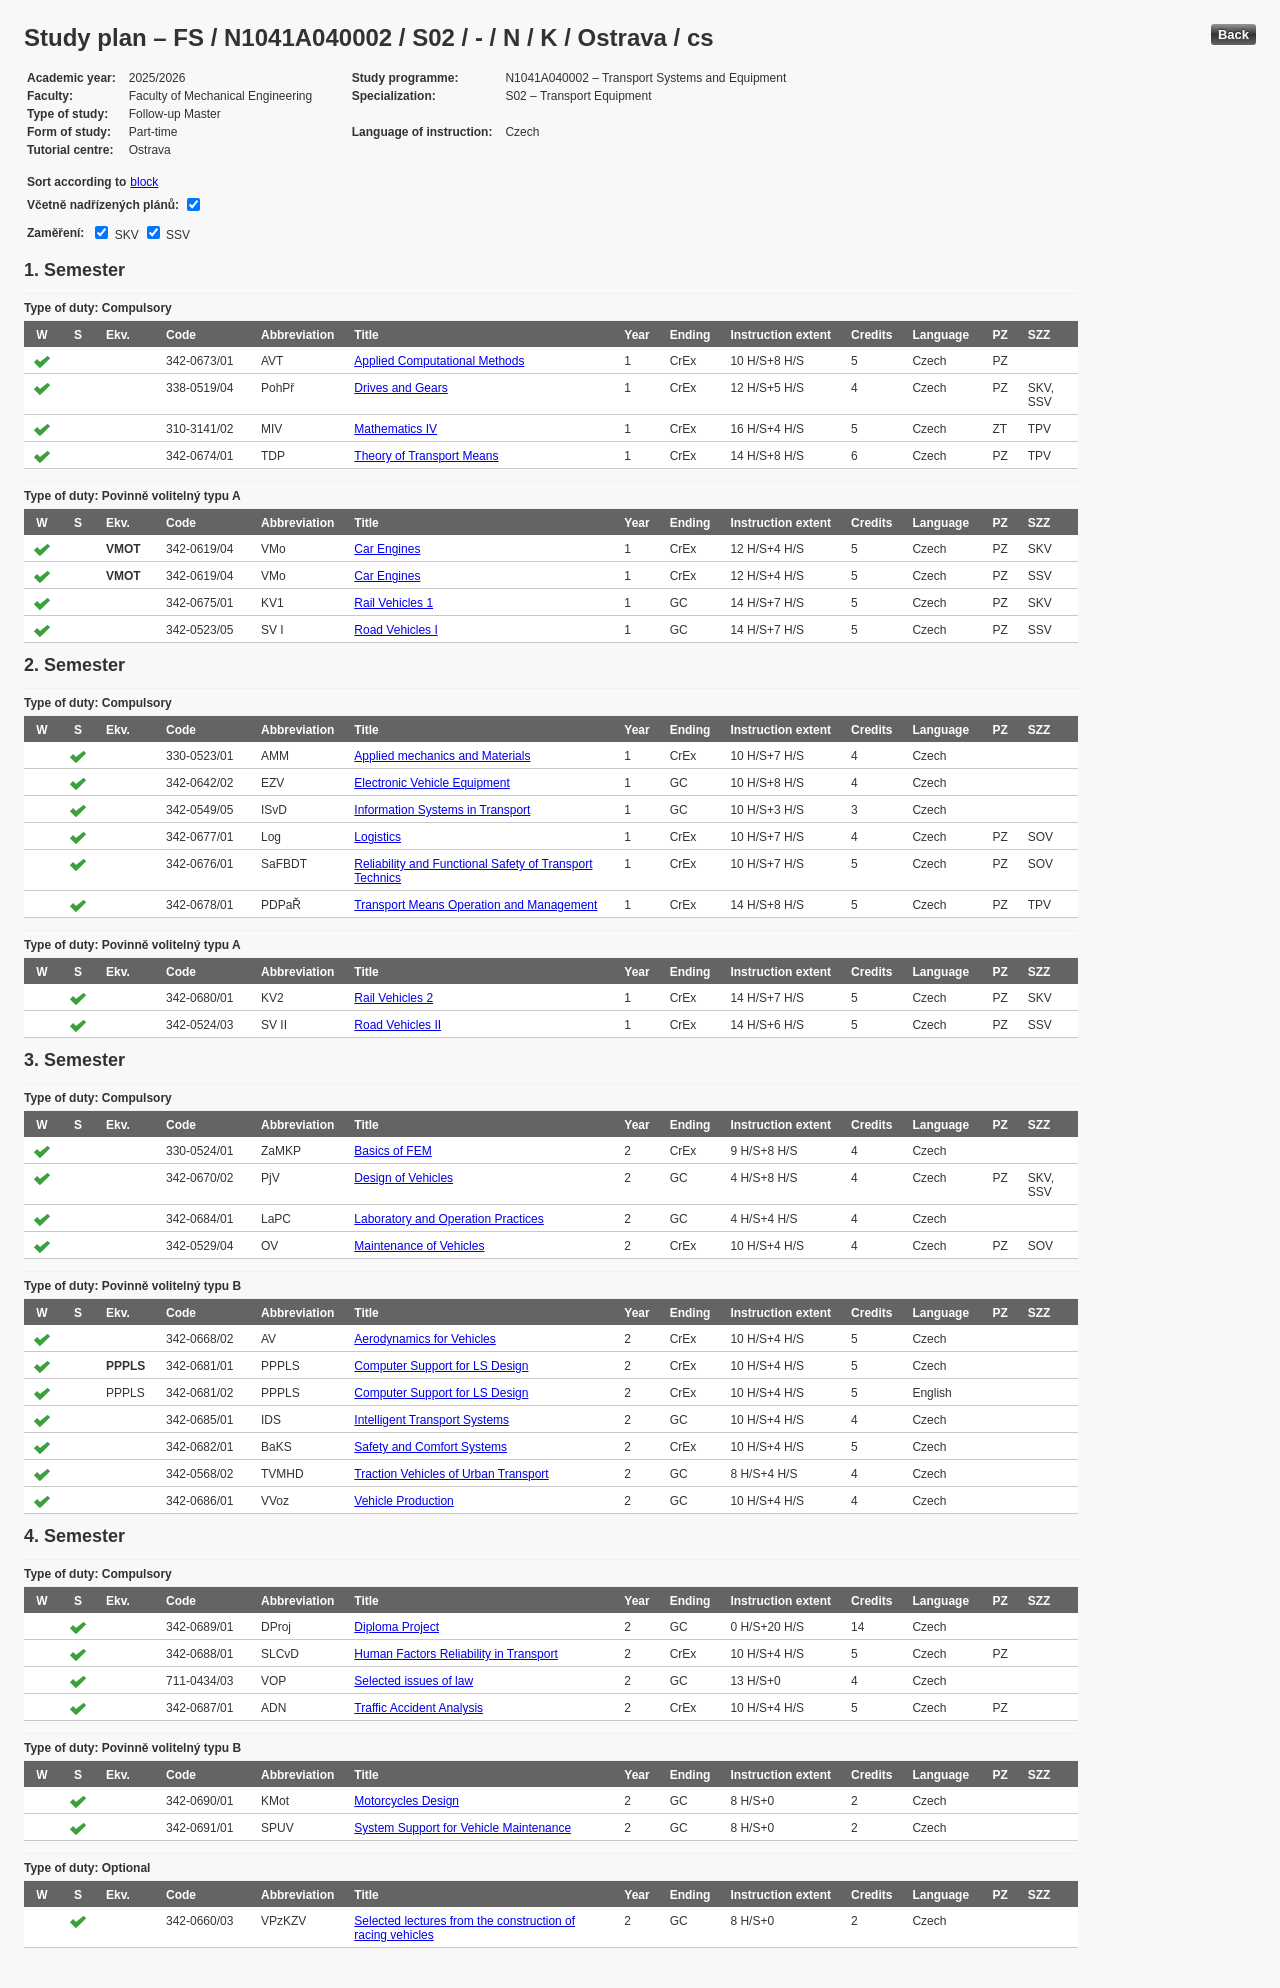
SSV (176, 235)
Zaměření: (55, 233)
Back (1233, 34)
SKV (124, 235)
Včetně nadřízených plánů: (103, 205)
